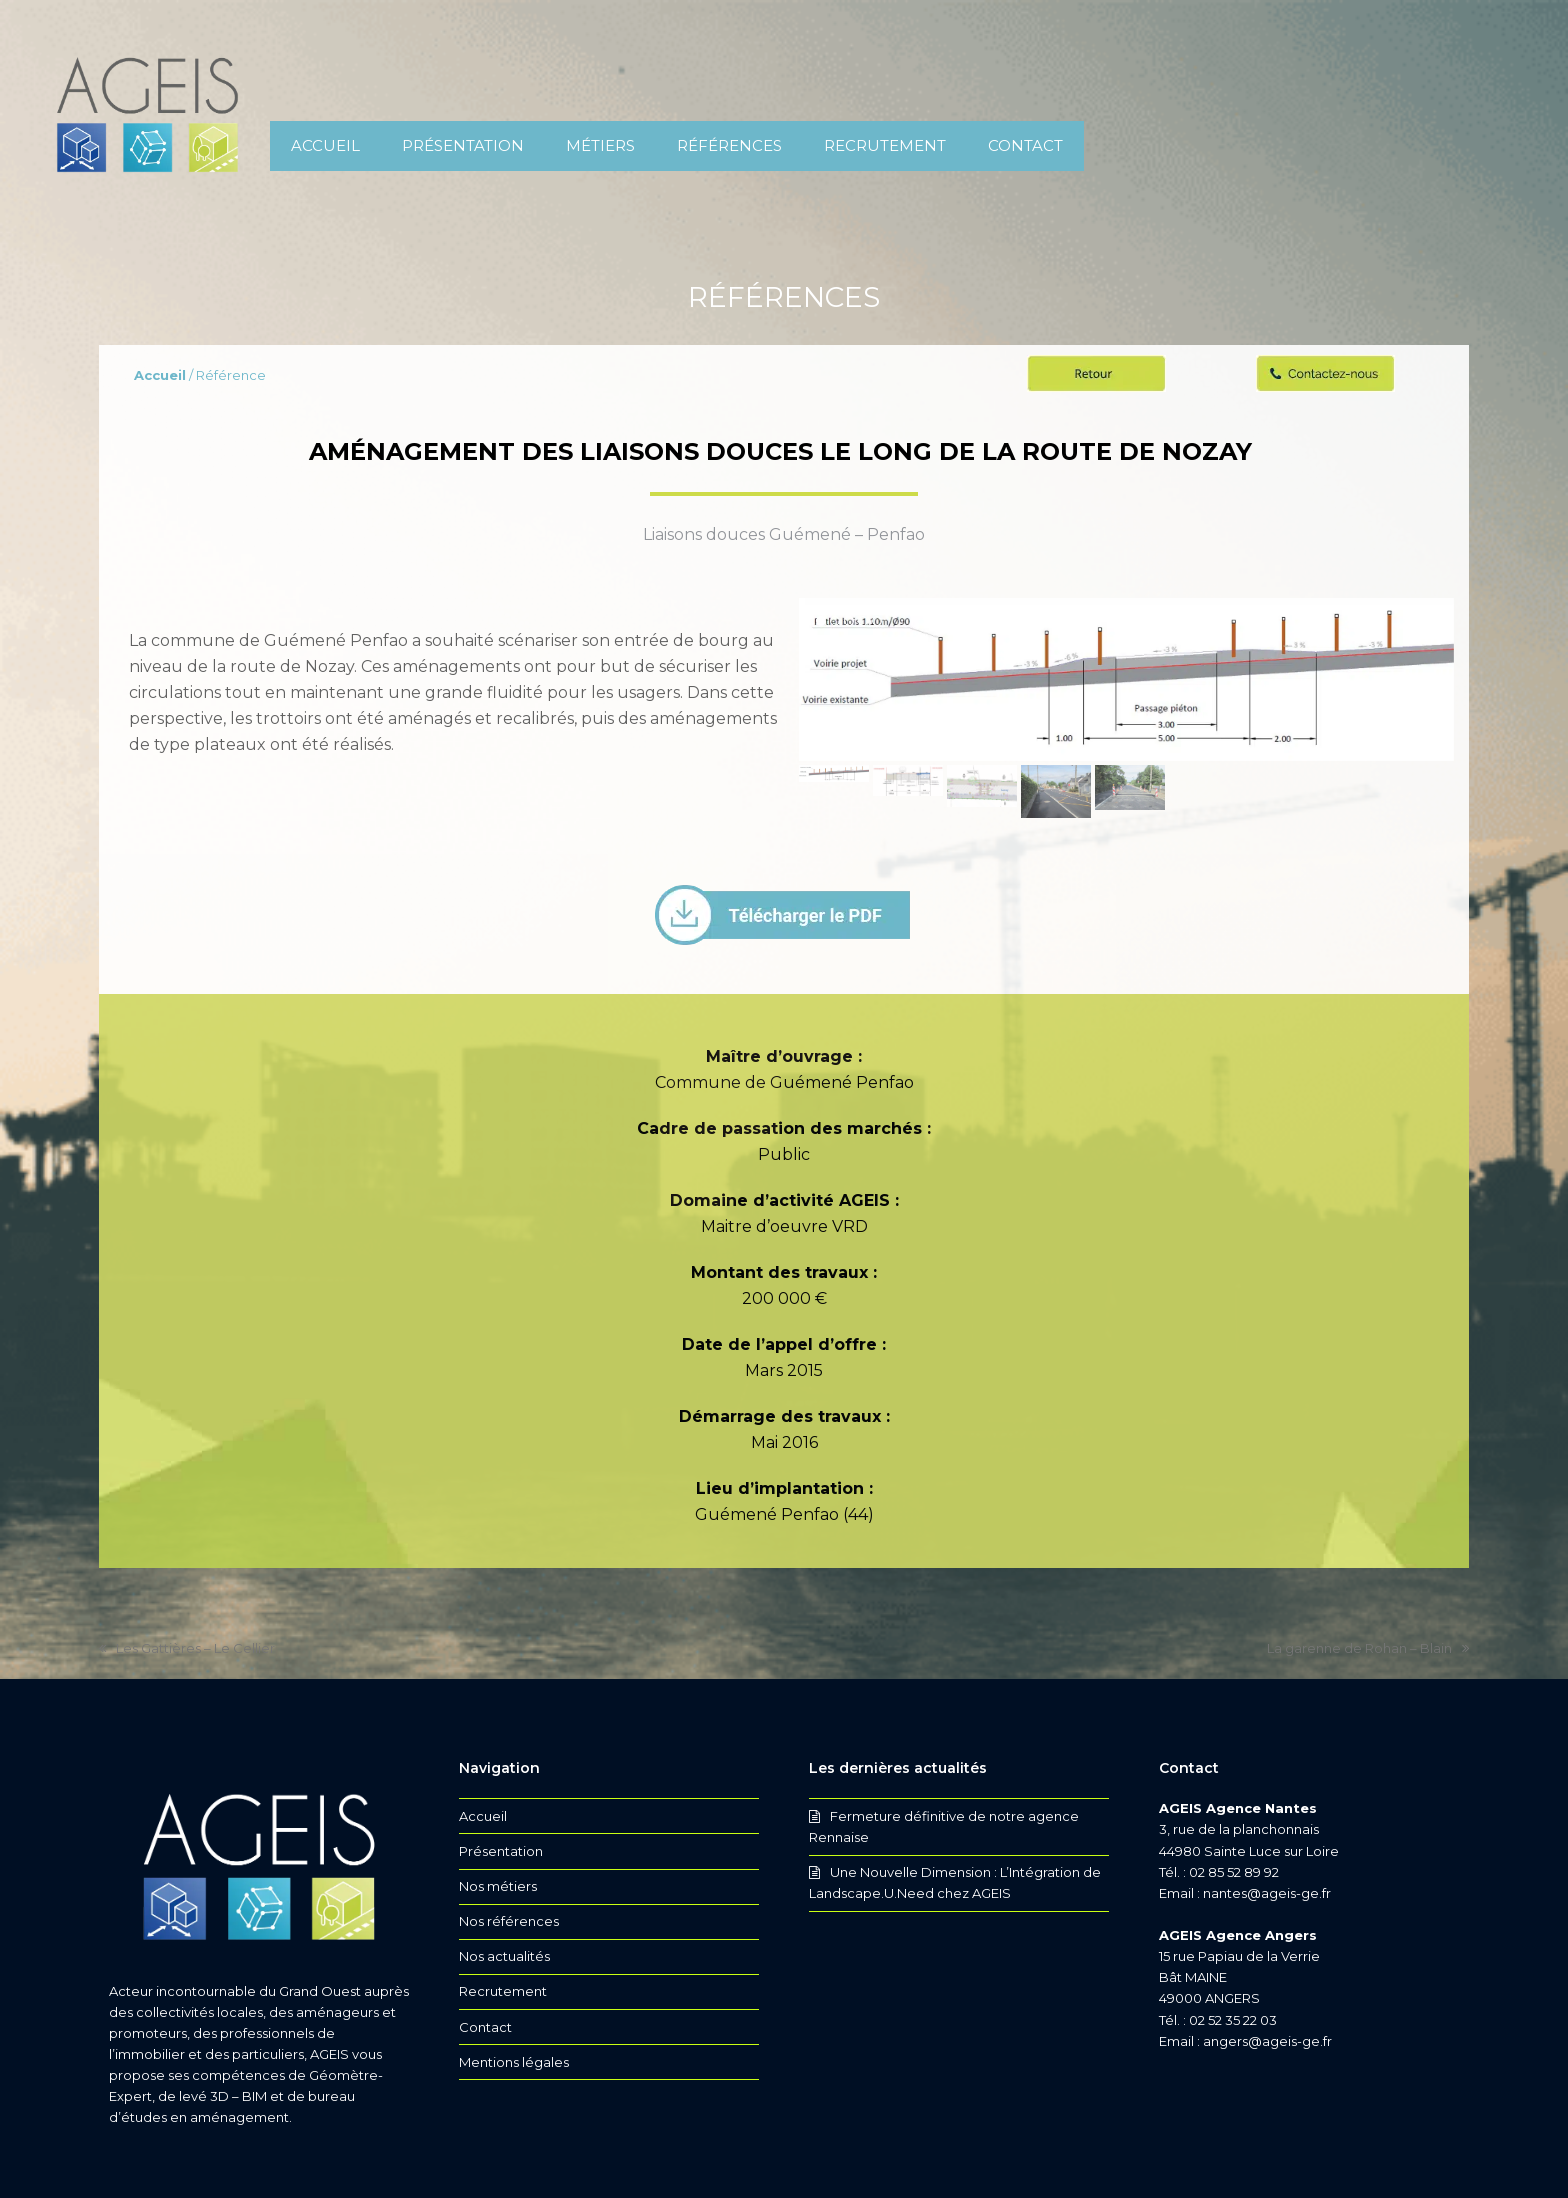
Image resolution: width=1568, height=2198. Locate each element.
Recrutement (503, 1991)
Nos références (509, 1921)
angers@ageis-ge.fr (1267, 2041)
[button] (834, 800)
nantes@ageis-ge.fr (1267, 1893)
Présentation (501, 1851)
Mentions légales (514, 2062)
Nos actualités (504, 1956)
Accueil (483, 1816)
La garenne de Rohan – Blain (1368, 1649)
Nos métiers (498, 1886)
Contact (485, 2027)
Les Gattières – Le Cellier (187, 1649)
